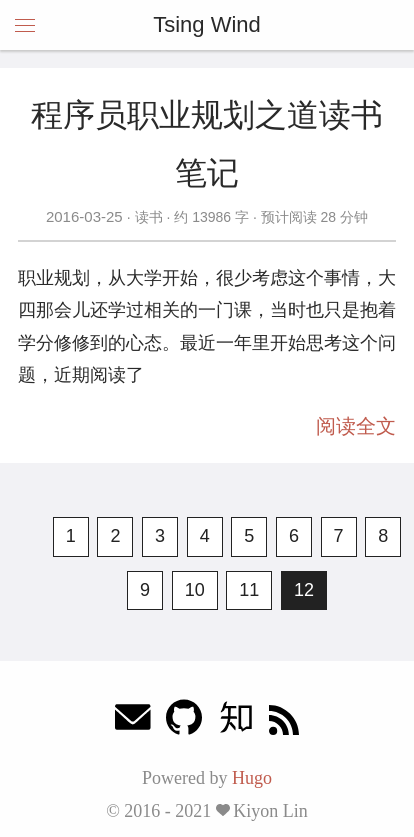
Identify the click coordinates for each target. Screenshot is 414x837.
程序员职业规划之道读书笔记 (207, 144)
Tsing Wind (207, 24)
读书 (149, 217)
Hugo (252, 778)
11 (249, 590)
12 (304, 590)
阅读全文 (356, 426)
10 (195, 590)
